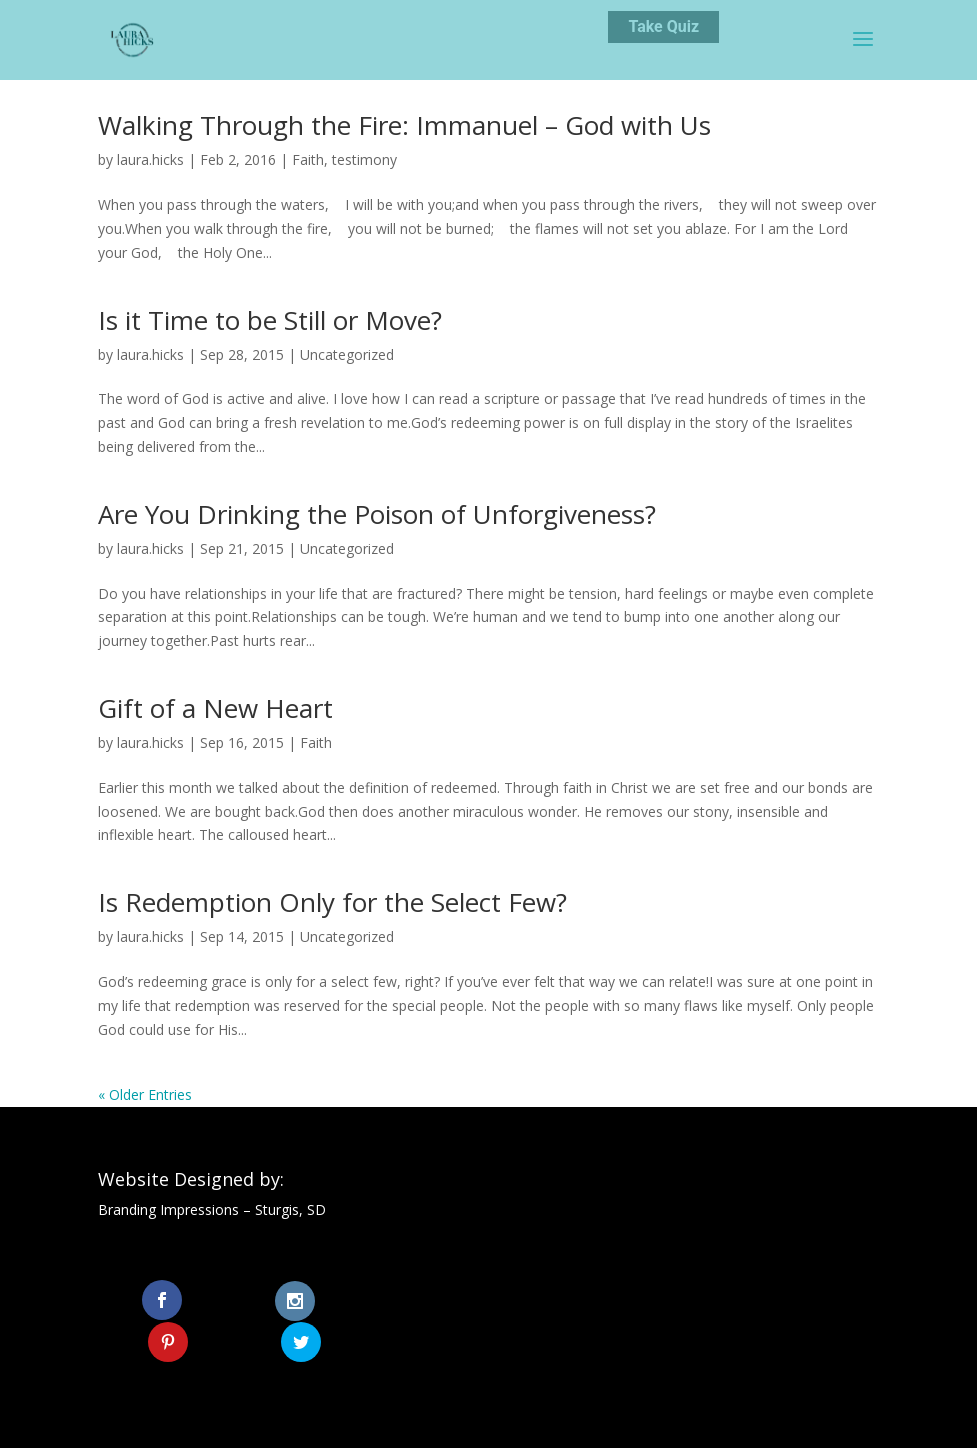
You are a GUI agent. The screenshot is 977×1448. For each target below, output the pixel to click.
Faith (308, 159)
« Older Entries (145, 1094)
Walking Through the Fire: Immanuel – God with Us (404, 125)
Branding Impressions (168, 1209)
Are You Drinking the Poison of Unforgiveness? (377, 514)
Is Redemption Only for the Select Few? (332, 902)
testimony (364, 159)
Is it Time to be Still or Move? (270, 320)
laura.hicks (150, 159)
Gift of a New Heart (215, 708)
